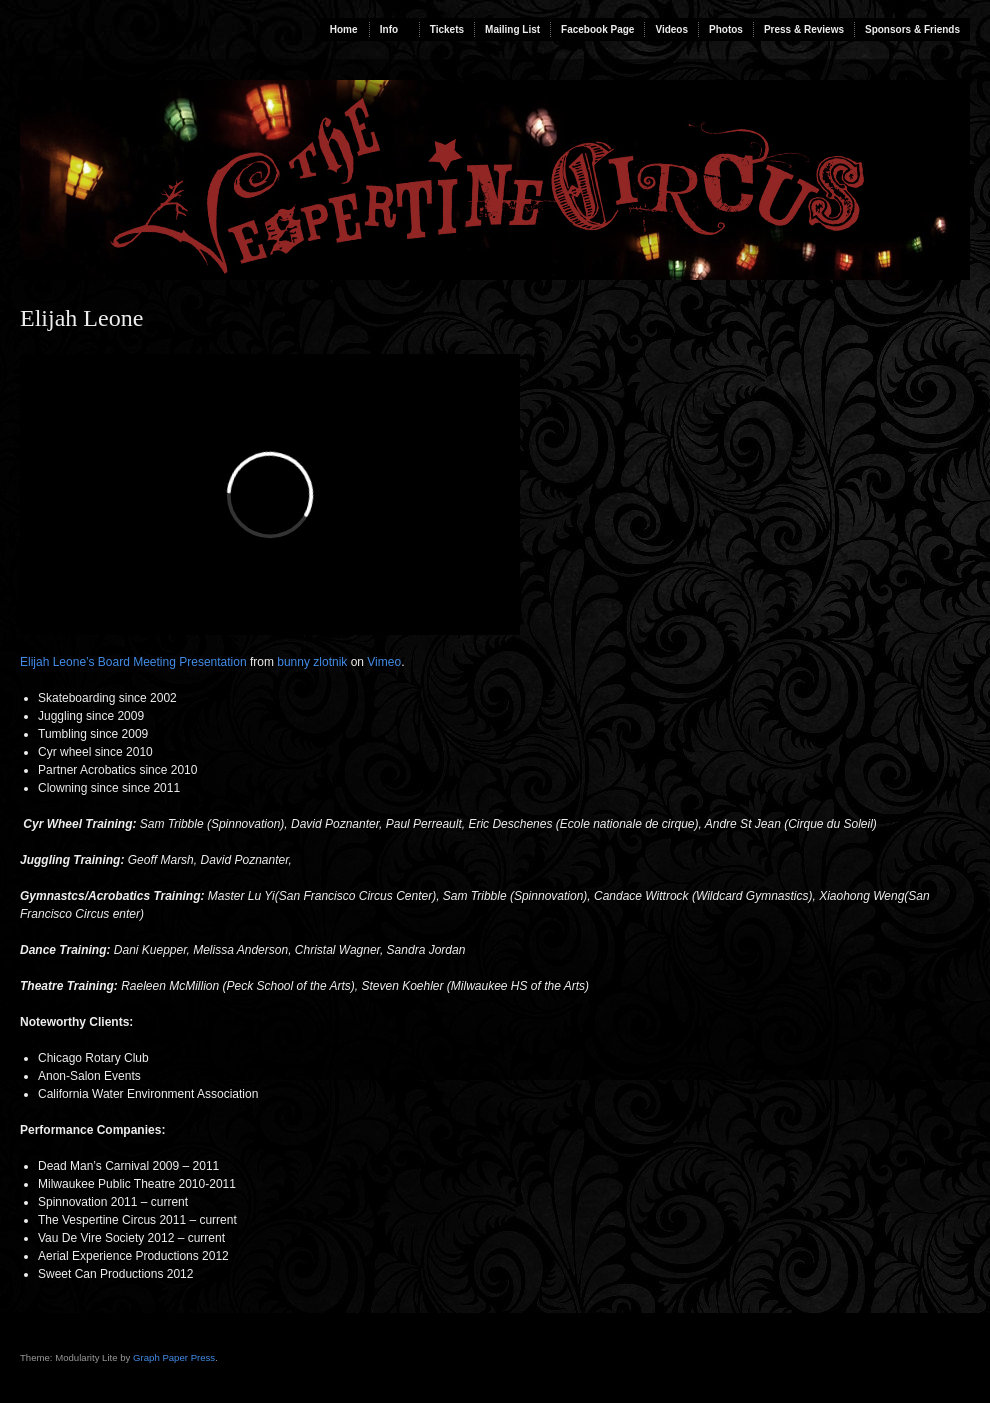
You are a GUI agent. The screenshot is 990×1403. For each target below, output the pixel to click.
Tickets (447, 29)
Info (389, 29)
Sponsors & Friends (912, 29)
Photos (726, 29)
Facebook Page (597, 29)
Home (344, 29)
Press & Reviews (804, 29)
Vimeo (384, 662)
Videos (671, 29)
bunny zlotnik (312, 662)
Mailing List (512, 29)
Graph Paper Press (174, 1357)
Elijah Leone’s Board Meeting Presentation (133, 662)
